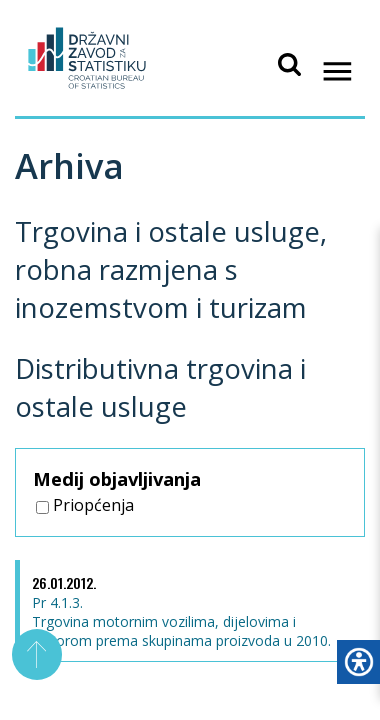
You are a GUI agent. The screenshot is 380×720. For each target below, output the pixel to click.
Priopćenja (85, 505)
